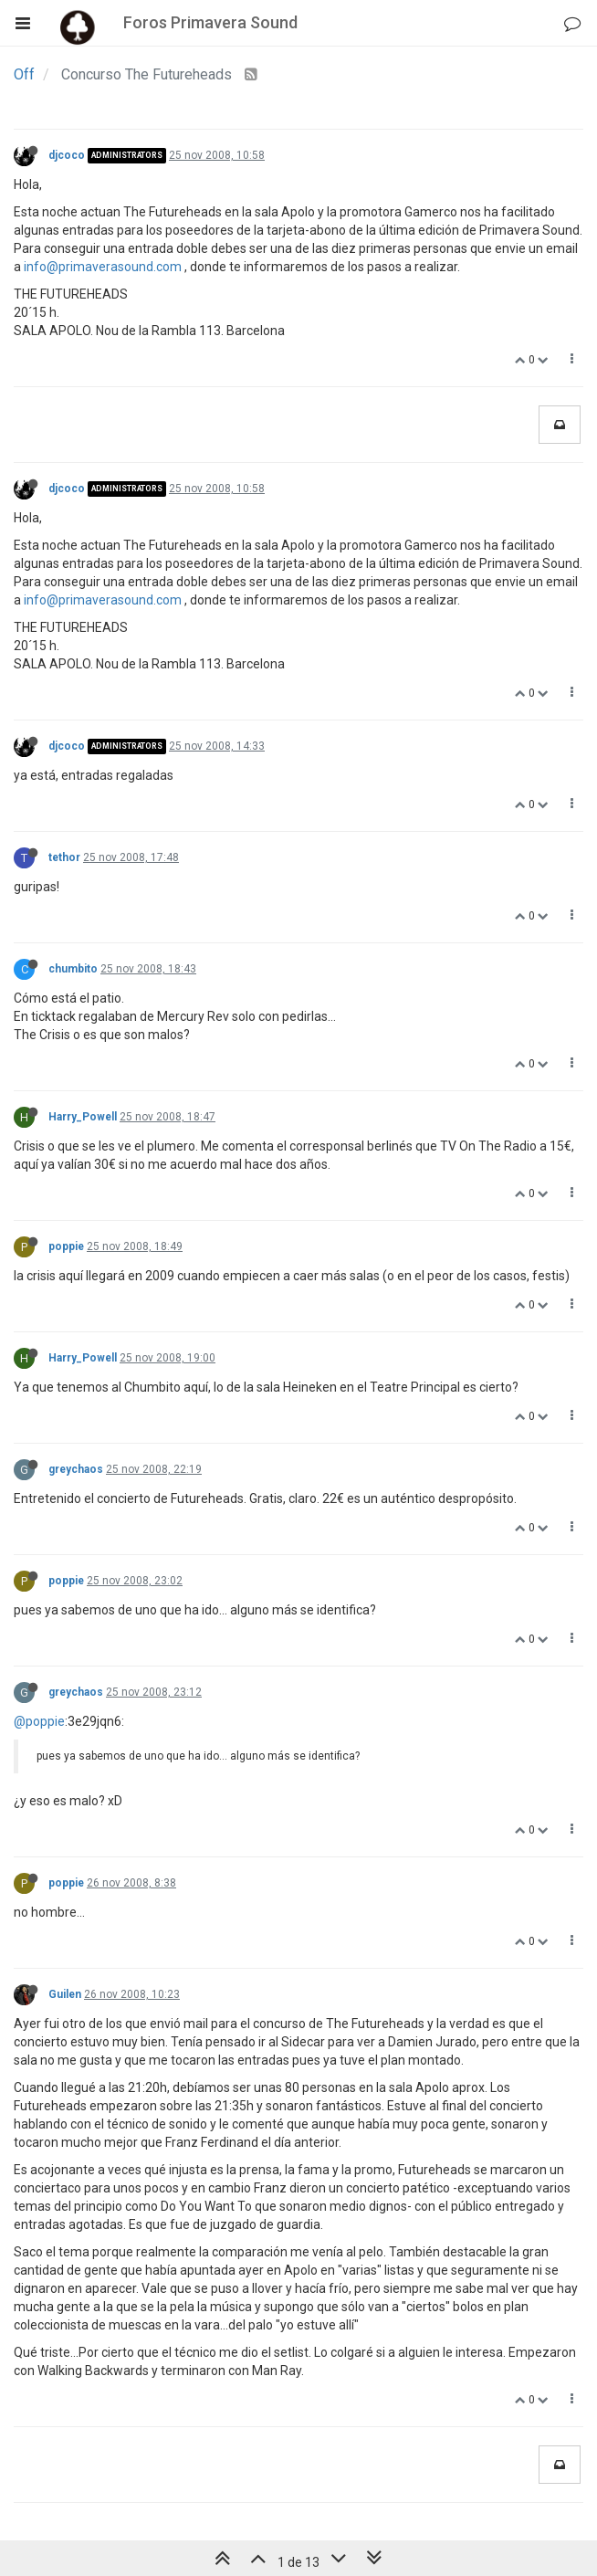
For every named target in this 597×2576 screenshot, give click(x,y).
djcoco (66, 155)
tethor (64, 857)
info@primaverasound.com (103, 266)
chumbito (73, 968)
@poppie (39, 1721)
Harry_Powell (82, 1116)
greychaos (75, 1469)
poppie (66, 1246)
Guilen (64, 1994)
